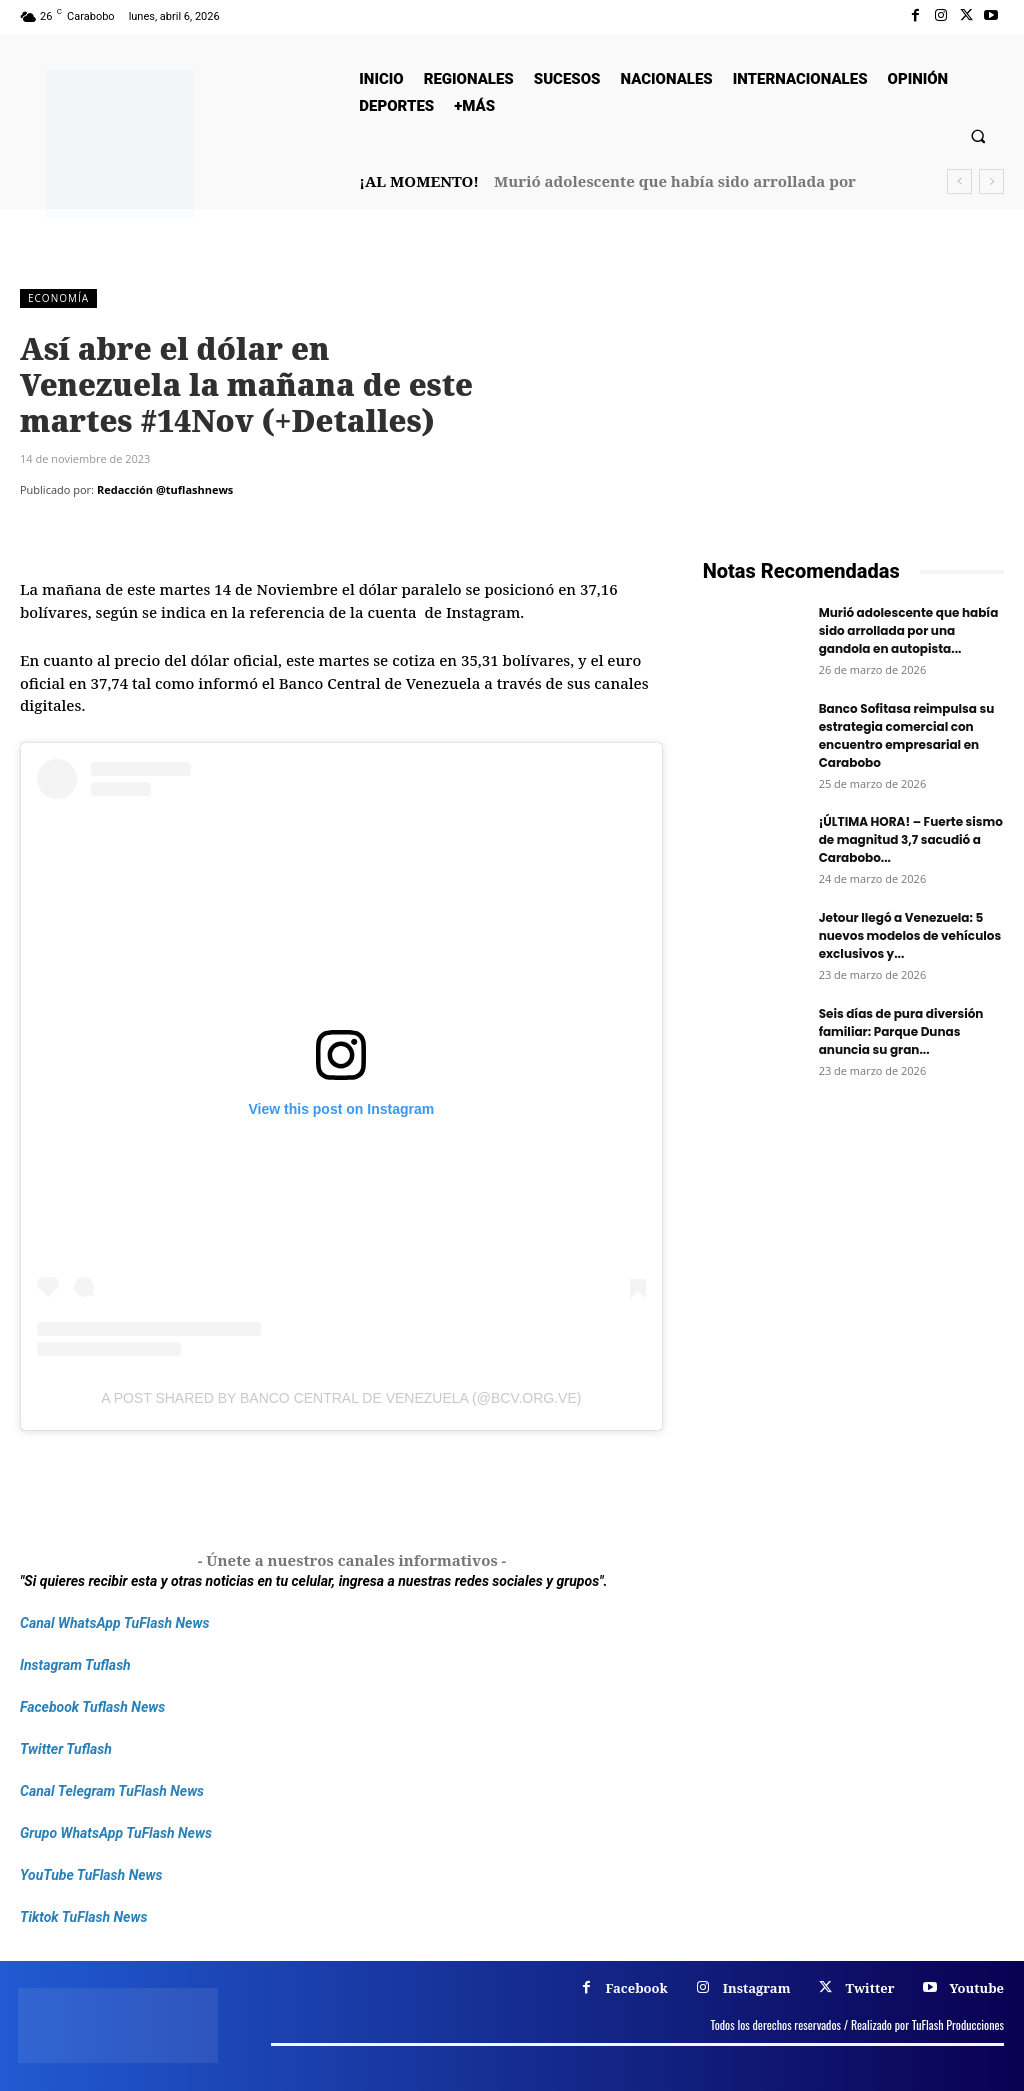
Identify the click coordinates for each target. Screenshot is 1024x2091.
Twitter (869, 1988)
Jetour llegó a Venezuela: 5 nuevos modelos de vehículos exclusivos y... (910, 935)
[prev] (959, 181)
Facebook (637, 1988)
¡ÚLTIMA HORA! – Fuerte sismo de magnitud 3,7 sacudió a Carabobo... (911, 839)
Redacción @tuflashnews (165, 489)
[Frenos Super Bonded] (853, 1304)
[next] (991, 181)
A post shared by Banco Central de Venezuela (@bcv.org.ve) (341, 1398)
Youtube (976, 1988)
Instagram (757, 1988)
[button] (978, 135)
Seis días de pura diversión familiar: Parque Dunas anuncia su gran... (901, 1031)
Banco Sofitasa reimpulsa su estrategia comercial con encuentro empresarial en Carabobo (907, 735)
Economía (58, 298)
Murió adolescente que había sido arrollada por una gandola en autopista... (909, 630)
